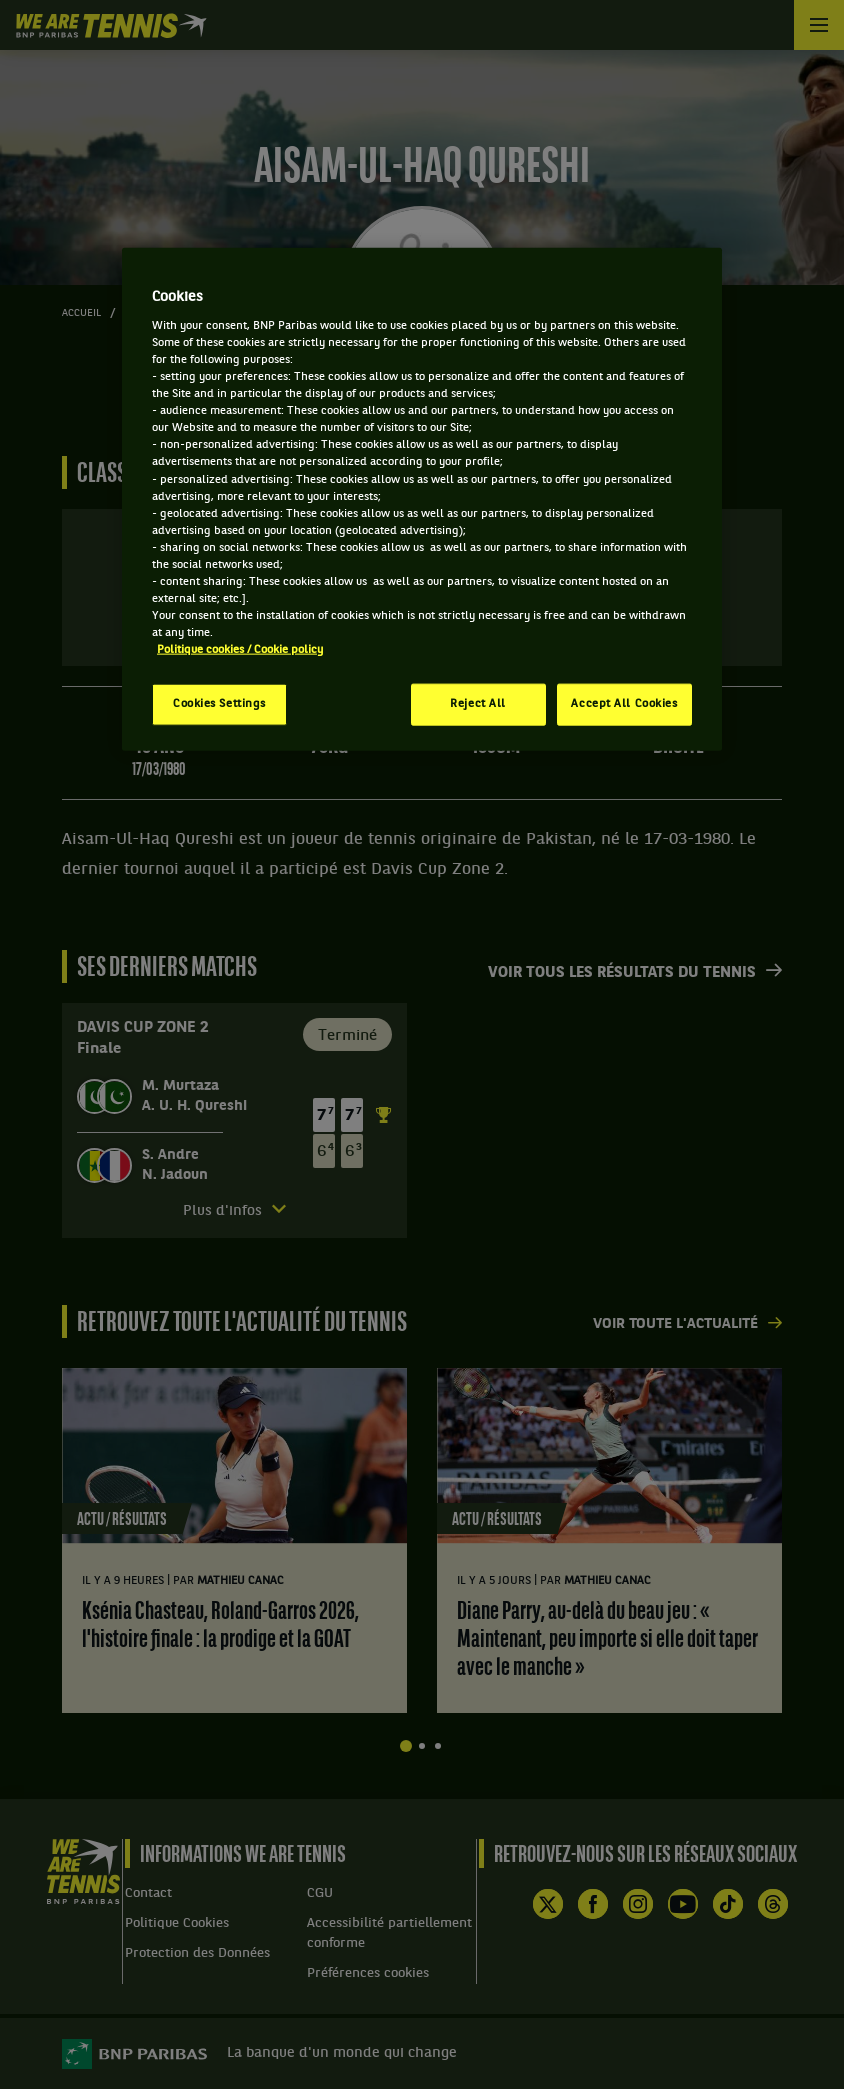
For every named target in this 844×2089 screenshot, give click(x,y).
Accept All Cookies (624, 704)
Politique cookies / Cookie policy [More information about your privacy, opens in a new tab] (240, 650)
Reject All (478, 704)
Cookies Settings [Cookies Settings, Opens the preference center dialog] (219, 704)
